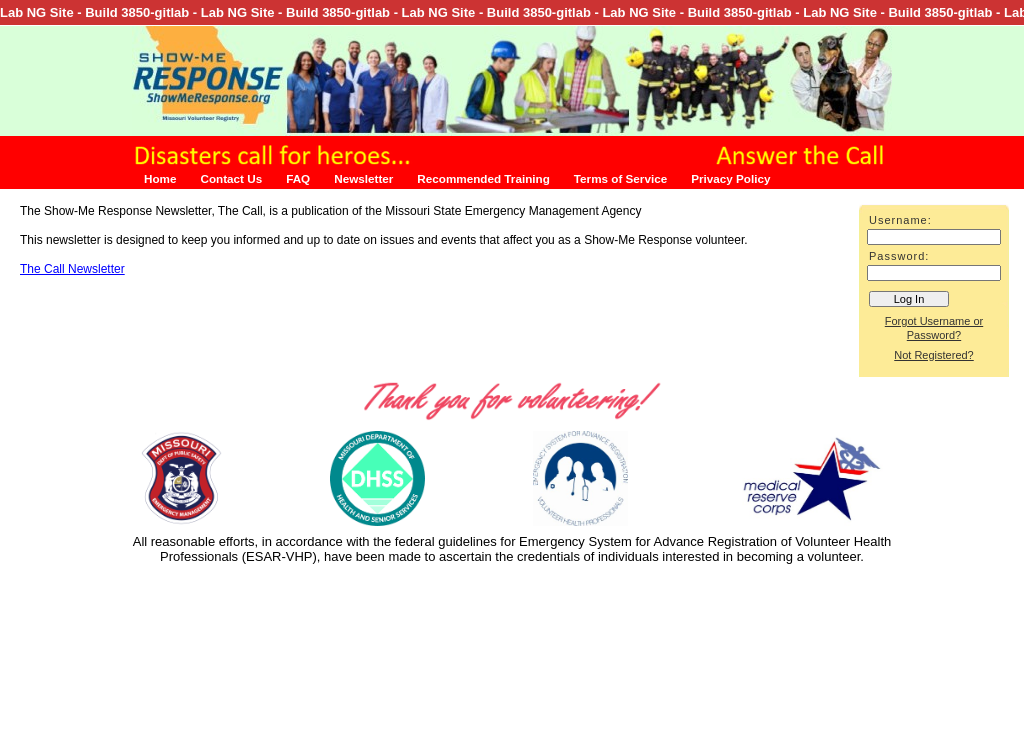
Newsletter (363, 178)
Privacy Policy (730, 178)
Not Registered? (934, 355)
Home (160, 178)
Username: (900, 220)
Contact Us (231, 178)
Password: (899, 256)
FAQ (298, 178)
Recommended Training (483, 178)
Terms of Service (620, 178)
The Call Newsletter (72, 269)
